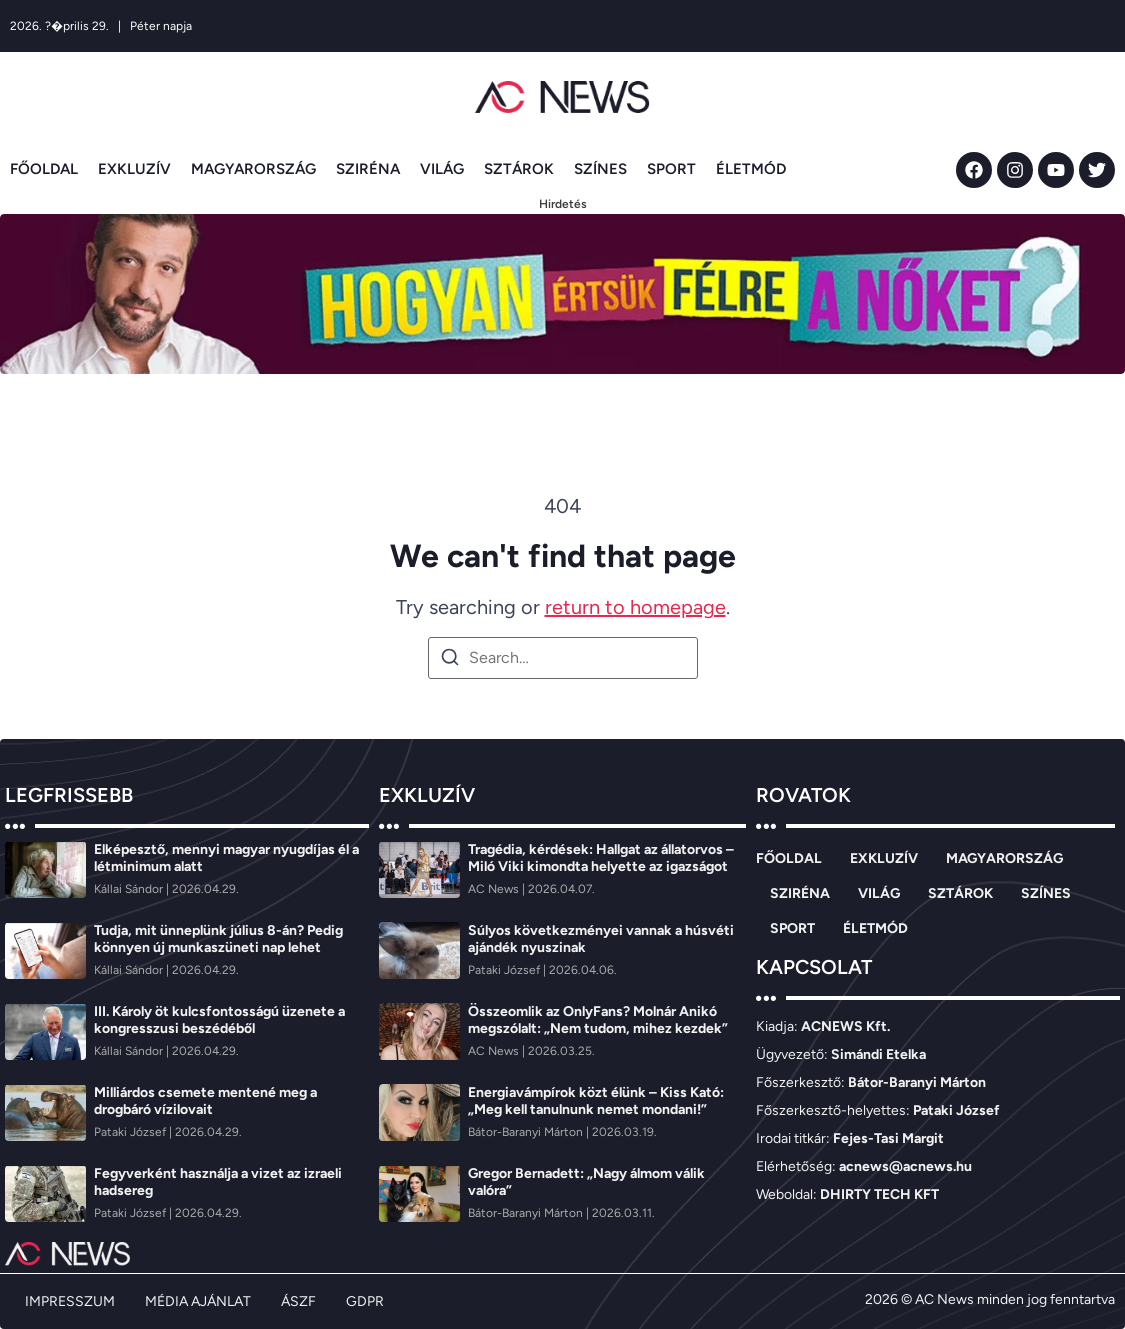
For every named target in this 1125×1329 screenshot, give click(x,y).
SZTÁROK (519, 169)
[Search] (450, 660)
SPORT (671, 169)
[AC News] (495, 889)
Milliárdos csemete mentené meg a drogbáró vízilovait (205, 1101)
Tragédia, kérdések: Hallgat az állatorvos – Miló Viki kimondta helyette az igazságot (601, 858)
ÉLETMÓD (751, 169)
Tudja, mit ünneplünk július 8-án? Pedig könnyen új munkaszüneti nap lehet (218, 939)
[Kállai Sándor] (130, 889)
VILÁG (442, 169)
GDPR (365, 1301)
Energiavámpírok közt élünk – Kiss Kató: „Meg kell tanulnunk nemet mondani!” (596, 1101)
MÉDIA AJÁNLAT (198, 1301)
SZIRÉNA (368, 169)
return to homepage (635, 607)
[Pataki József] (131, 1132)
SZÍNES (600, 169)
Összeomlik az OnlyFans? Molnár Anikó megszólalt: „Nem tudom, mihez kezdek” (598, 1020)
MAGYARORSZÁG (253, 169)
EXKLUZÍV (134, 169)
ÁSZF (298, 1301)
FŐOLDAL (44, 169)
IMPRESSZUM (70, 1301)
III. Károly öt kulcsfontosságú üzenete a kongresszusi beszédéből (219, 1020)
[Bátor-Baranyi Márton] (527, 1132)
